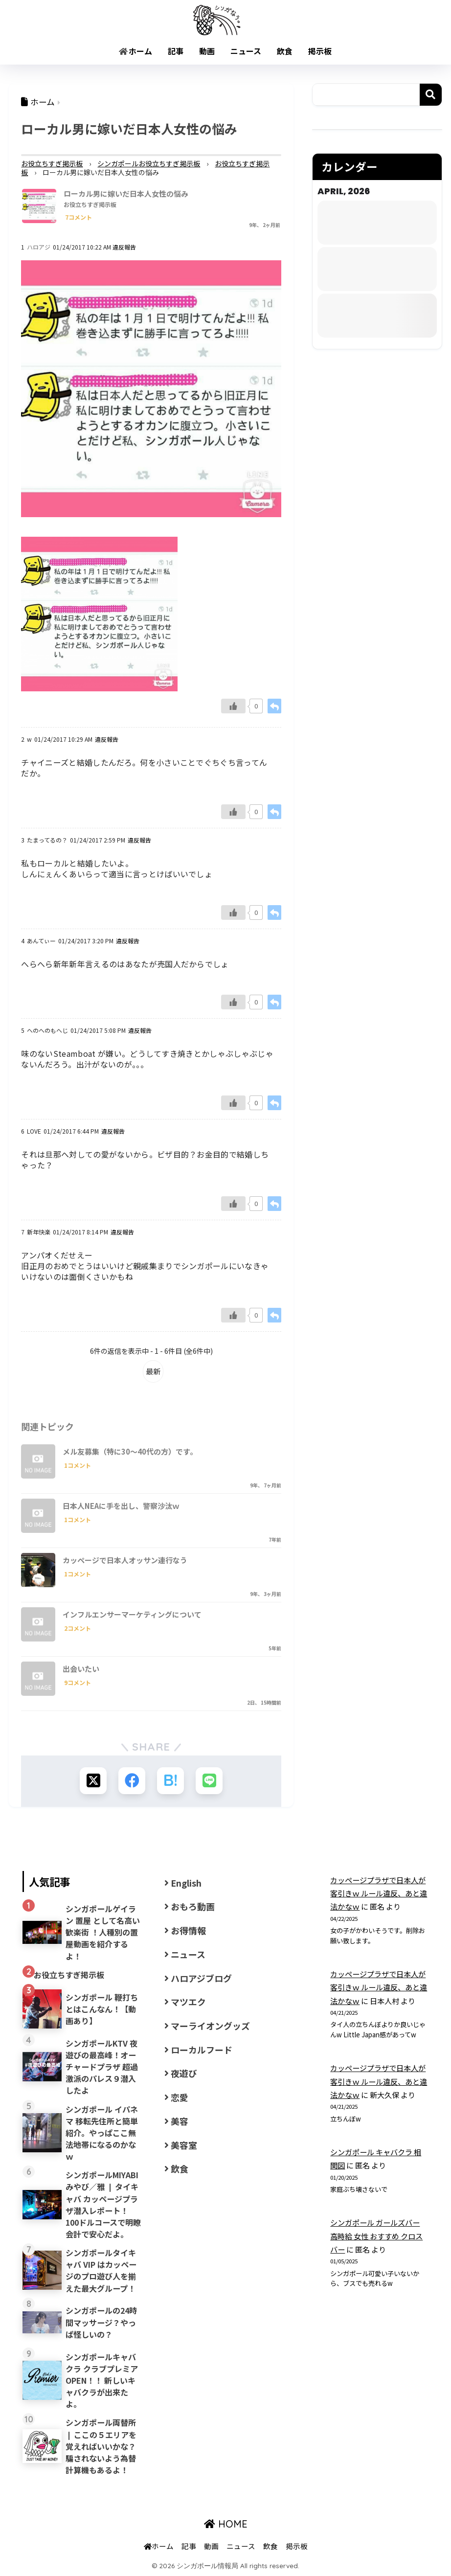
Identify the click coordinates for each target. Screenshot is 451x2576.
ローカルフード (201, 2049)
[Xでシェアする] (93, 1780)
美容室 (184, 2145)
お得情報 (188, 1930)
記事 (175, 51)
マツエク (188, 2001)
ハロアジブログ (201, 1978)
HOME (226, 2524)
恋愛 (179, 2097)
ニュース (245, 51)
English (186, 1882)
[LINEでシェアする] (209, 1780)
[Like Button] (233, 706)
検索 (431, 95)
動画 (207, 51)
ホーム (135, 51)
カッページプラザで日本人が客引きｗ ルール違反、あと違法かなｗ (378, 1893)
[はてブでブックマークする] (170, 1780)
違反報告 (124, 247)
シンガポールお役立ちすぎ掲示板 (148, 163)
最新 (153, 1371)
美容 (179, 2121)
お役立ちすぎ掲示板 (52, 163)
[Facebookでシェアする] (131, 1780)
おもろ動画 (193, 1906)
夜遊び (184, 2073)
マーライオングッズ (210, 2025)
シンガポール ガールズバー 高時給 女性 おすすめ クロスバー (376, 2236)
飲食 (285, 51)
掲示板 (320, 51)
